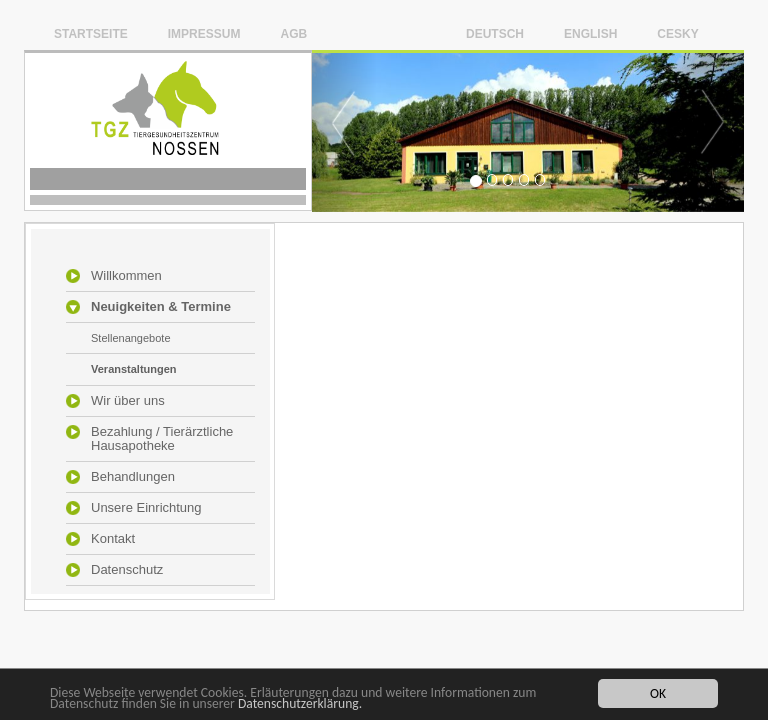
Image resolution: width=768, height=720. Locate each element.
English (590, 33)
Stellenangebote (131, 338)
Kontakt (113, 539)
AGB (293, 33)
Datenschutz (127, 570)
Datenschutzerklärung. (300, 704)
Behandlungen (133, 477)
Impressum (204, 33)
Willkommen (126, 276)
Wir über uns (128, 401)
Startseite (91, 33)
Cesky (677, 33)
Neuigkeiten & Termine (161, 307)
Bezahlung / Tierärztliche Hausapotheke (162, 439)
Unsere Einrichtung (146, 508)
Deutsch (495, 33)
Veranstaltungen (134, 369)
